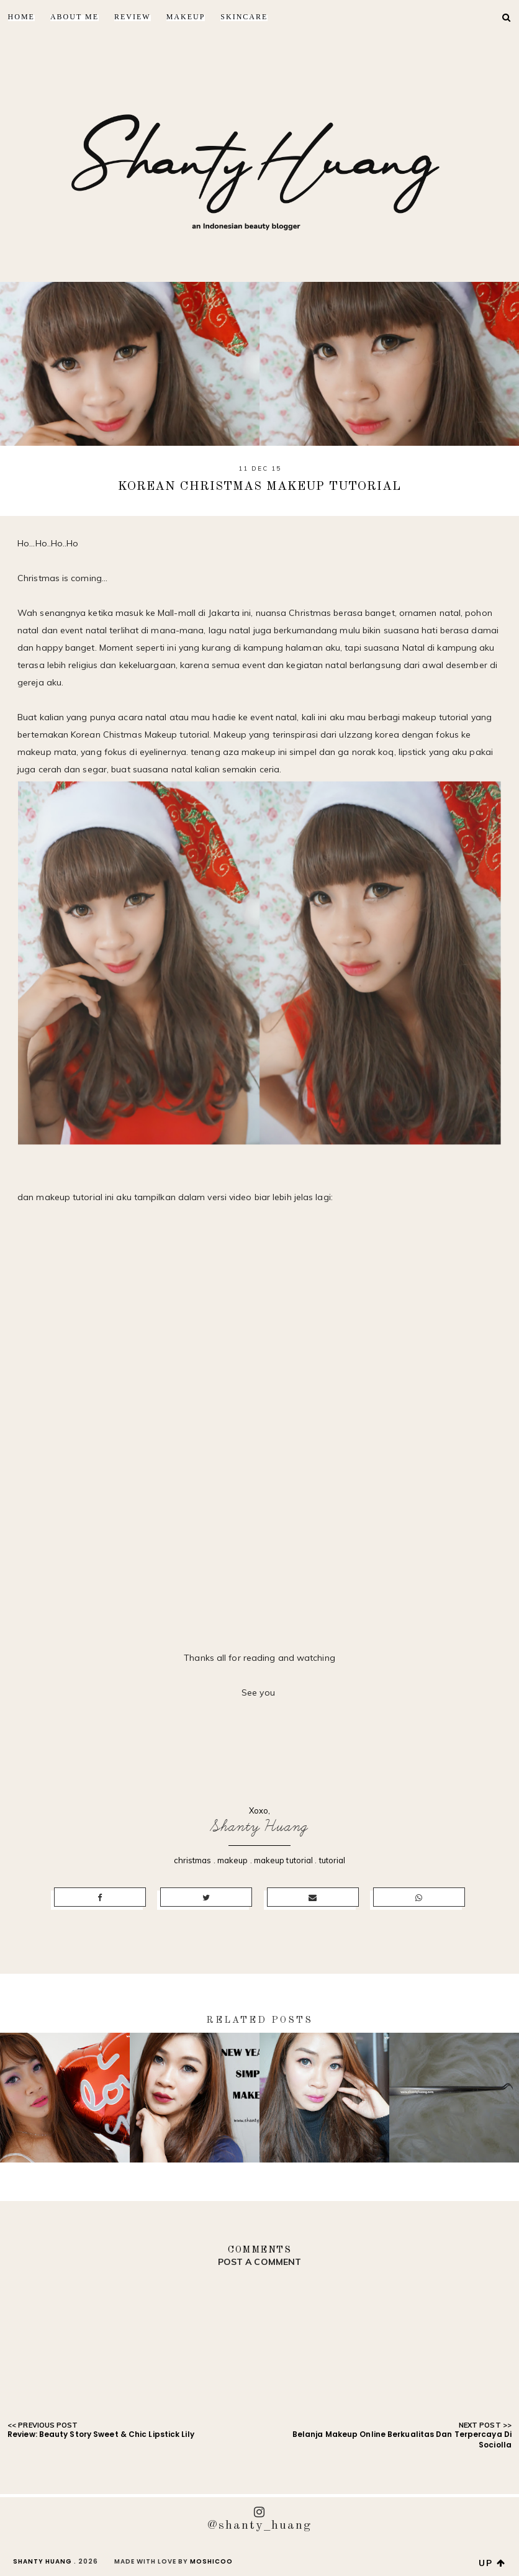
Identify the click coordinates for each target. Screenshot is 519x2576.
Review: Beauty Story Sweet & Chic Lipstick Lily (100, 2434)
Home (21, 16)
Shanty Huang (259, 1826)
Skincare (244, 16)
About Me (74, 16)
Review (132, 16)
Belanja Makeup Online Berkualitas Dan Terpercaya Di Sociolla (402, 2439)
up (492, 2563)
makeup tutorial (284, 1860)
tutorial (332, 1860)
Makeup (185, 16)
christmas (193, 1860)
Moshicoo (211, 2561)
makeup (232, 1860)
